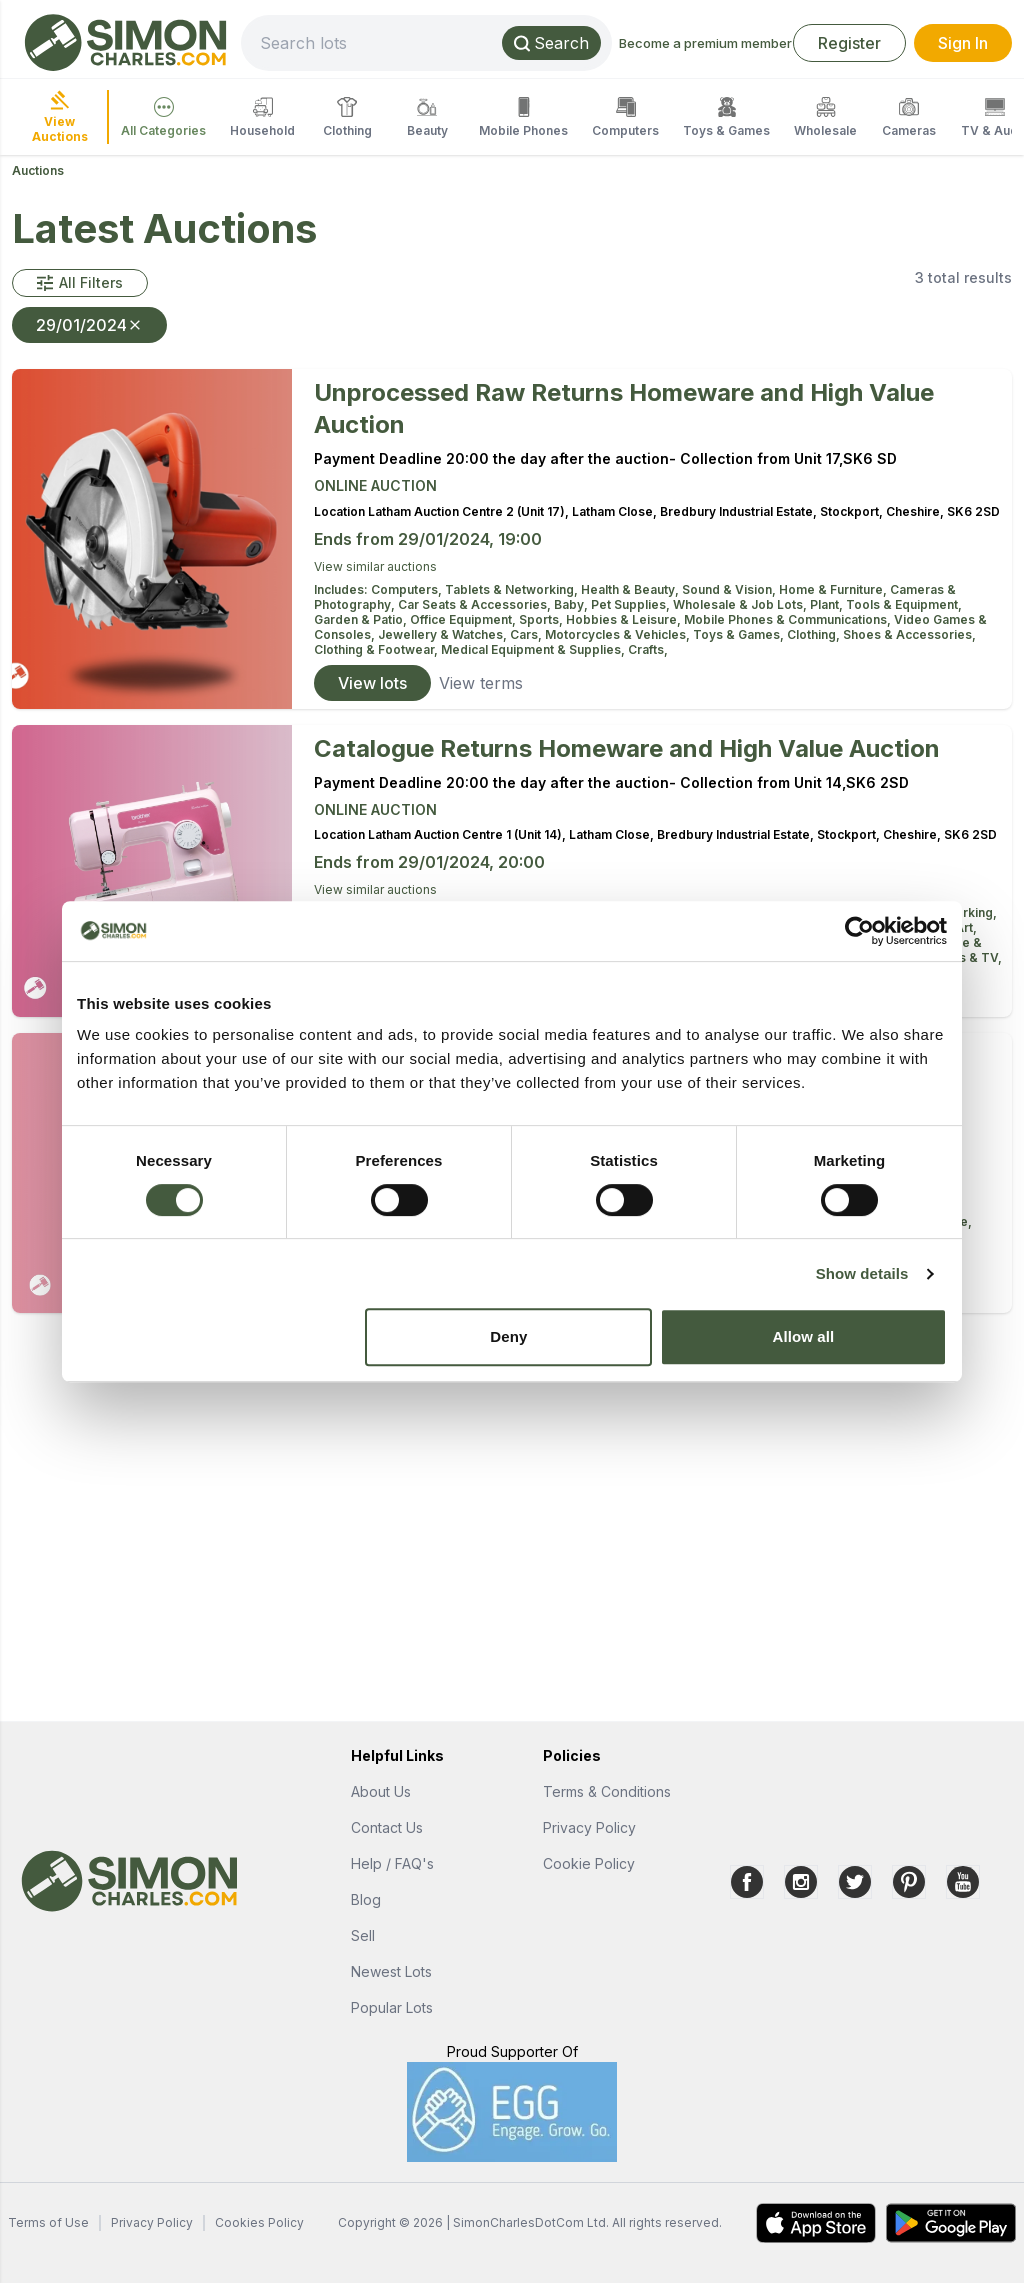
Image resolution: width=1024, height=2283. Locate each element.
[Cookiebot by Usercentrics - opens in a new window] (859, 931)
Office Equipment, (464, 619)
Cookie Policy (589, 1863)
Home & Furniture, (834, 589)
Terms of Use (48, 2222)
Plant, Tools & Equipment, (886, 604)
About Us (381, 1791)
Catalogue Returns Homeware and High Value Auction (627, 748)
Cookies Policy (259, 2222)
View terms (481, 683)
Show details (862, 1273)
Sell (363, 1935)
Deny (508, 1336)
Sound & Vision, (730, 589)
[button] (80, 283)
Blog (366, 1899)
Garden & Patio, (362, 619)
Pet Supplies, (632, 604)
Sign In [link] (963, 43)
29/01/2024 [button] (89, 325)
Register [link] (849, 43)
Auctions (38, 170)
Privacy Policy (589, 1827)
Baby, (572, 604)
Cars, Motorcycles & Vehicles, (601, 634)
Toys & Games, (740, 634)
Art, (966, 927)
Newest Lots (391, 1971)
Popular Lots (392, 2007)
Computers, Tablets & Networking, (476, 589)
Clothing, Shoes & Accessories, (881, 634)
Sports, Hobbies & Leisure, (601, 619)
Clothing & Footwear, (377, 649)
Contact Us (387, 1827)
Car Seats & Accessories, (476, 604)
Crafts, (648, 649)
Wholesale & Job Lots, (741, 604)
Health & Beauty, (631, 589)
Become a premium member (705, 43)
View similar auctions (375, 566)
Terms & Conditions (607, 1791)
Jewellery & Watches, (444, 634)
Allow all (804, 1336)
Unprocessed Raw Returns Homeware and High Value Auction (624, 408)
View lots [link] (372, 683)
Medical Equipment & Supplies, (534, 649)
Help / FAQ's (392, 1863)
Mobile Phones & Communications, (789, 619)
